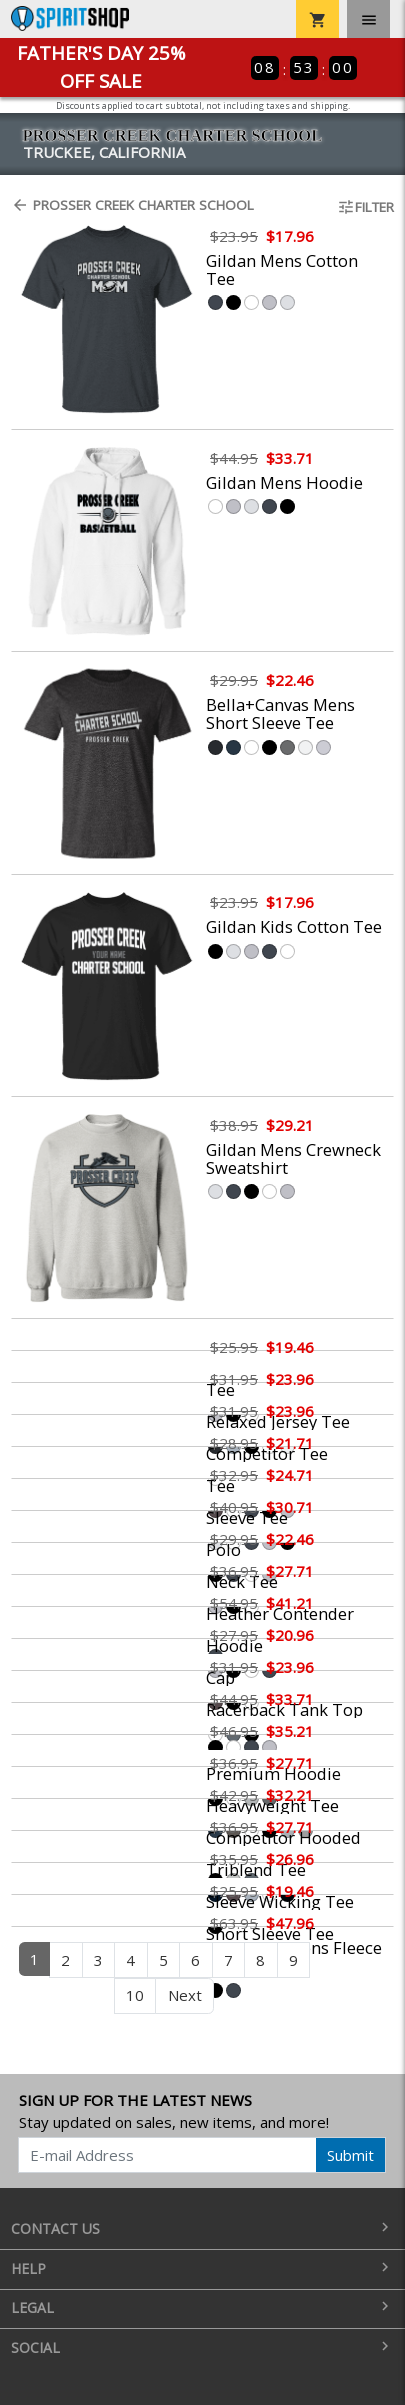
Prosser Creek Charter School (132, 205)
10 (135, 1995)
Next (185, 1995)
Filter (365, 207)
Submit (350, 2155)
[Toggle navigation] (368, 19)
